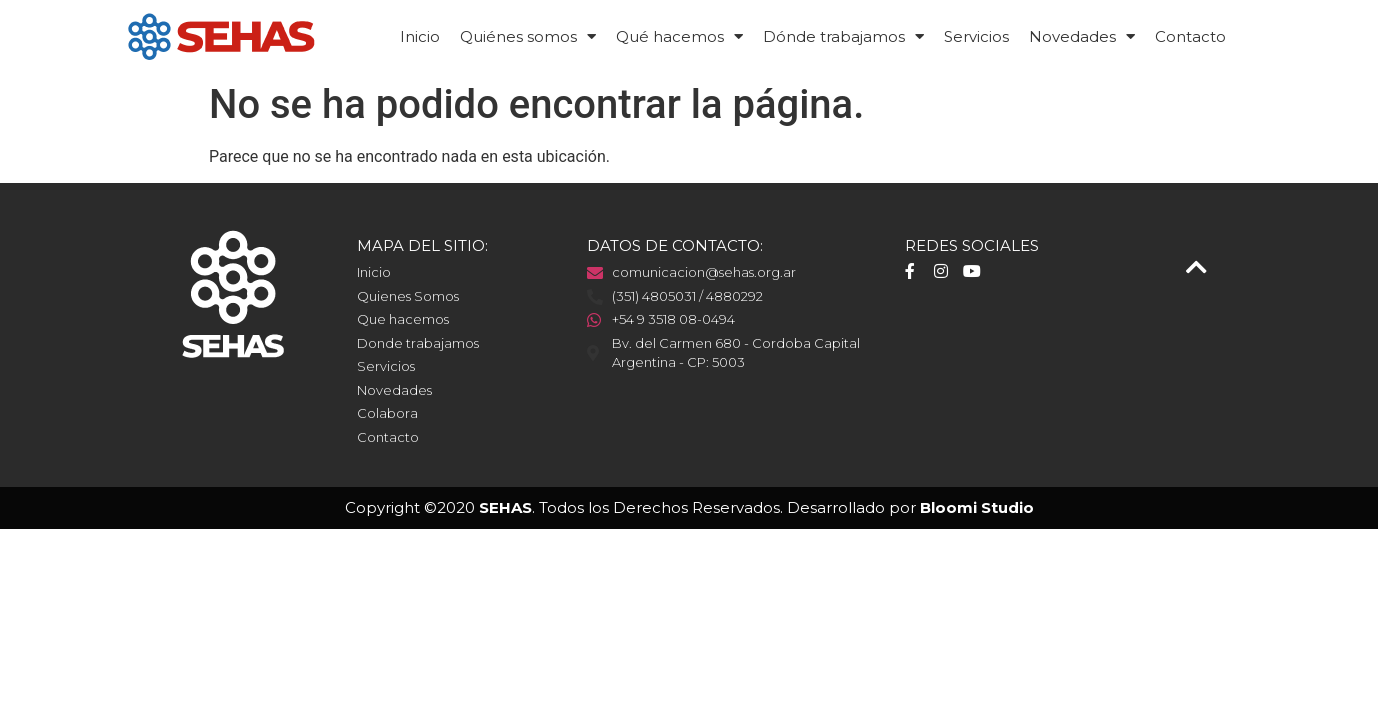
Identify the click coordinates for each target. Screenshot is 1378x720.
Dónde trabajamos (843, 36)
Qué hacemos (679, 36)
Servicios (976, 36)
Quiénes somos (528, 36)
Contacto (1190, 36)
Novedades (1082, 36)
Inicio (420, 36)
